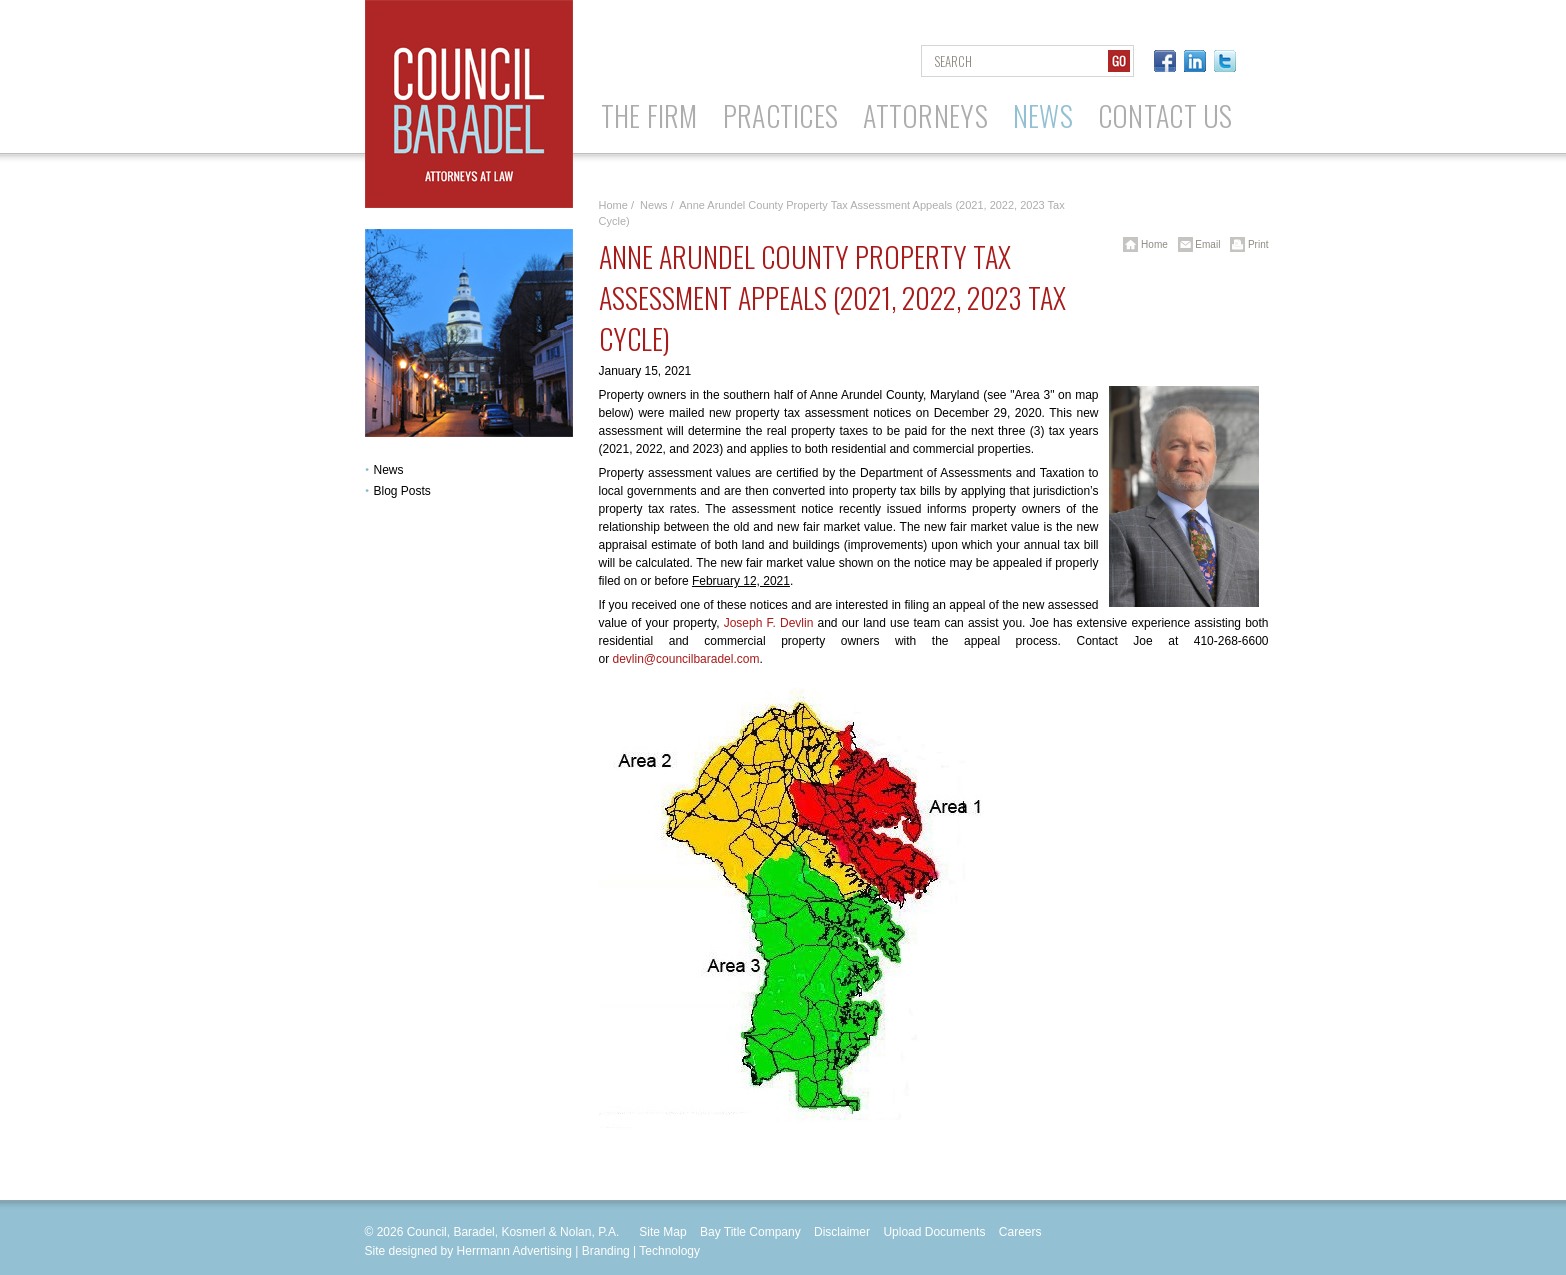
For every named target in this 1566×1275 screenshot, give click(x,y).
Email (1196, 244)
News (1043, 115)
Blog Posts (402, 491)
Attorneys (925, 115)
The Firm (649, 115)
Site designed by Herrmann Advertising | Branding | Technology (533, 1251)
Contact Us (1165, 115)
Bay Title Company (750, 1232)
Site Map (662, 1232)
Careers (1020, 1232)
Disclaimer (842, 1232)
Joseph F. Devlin (769, 623)
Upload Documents (934, 1232)
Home (613, 205)
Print (1245, 244)
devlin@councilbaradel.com (686, 659)
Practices (781, 115)
